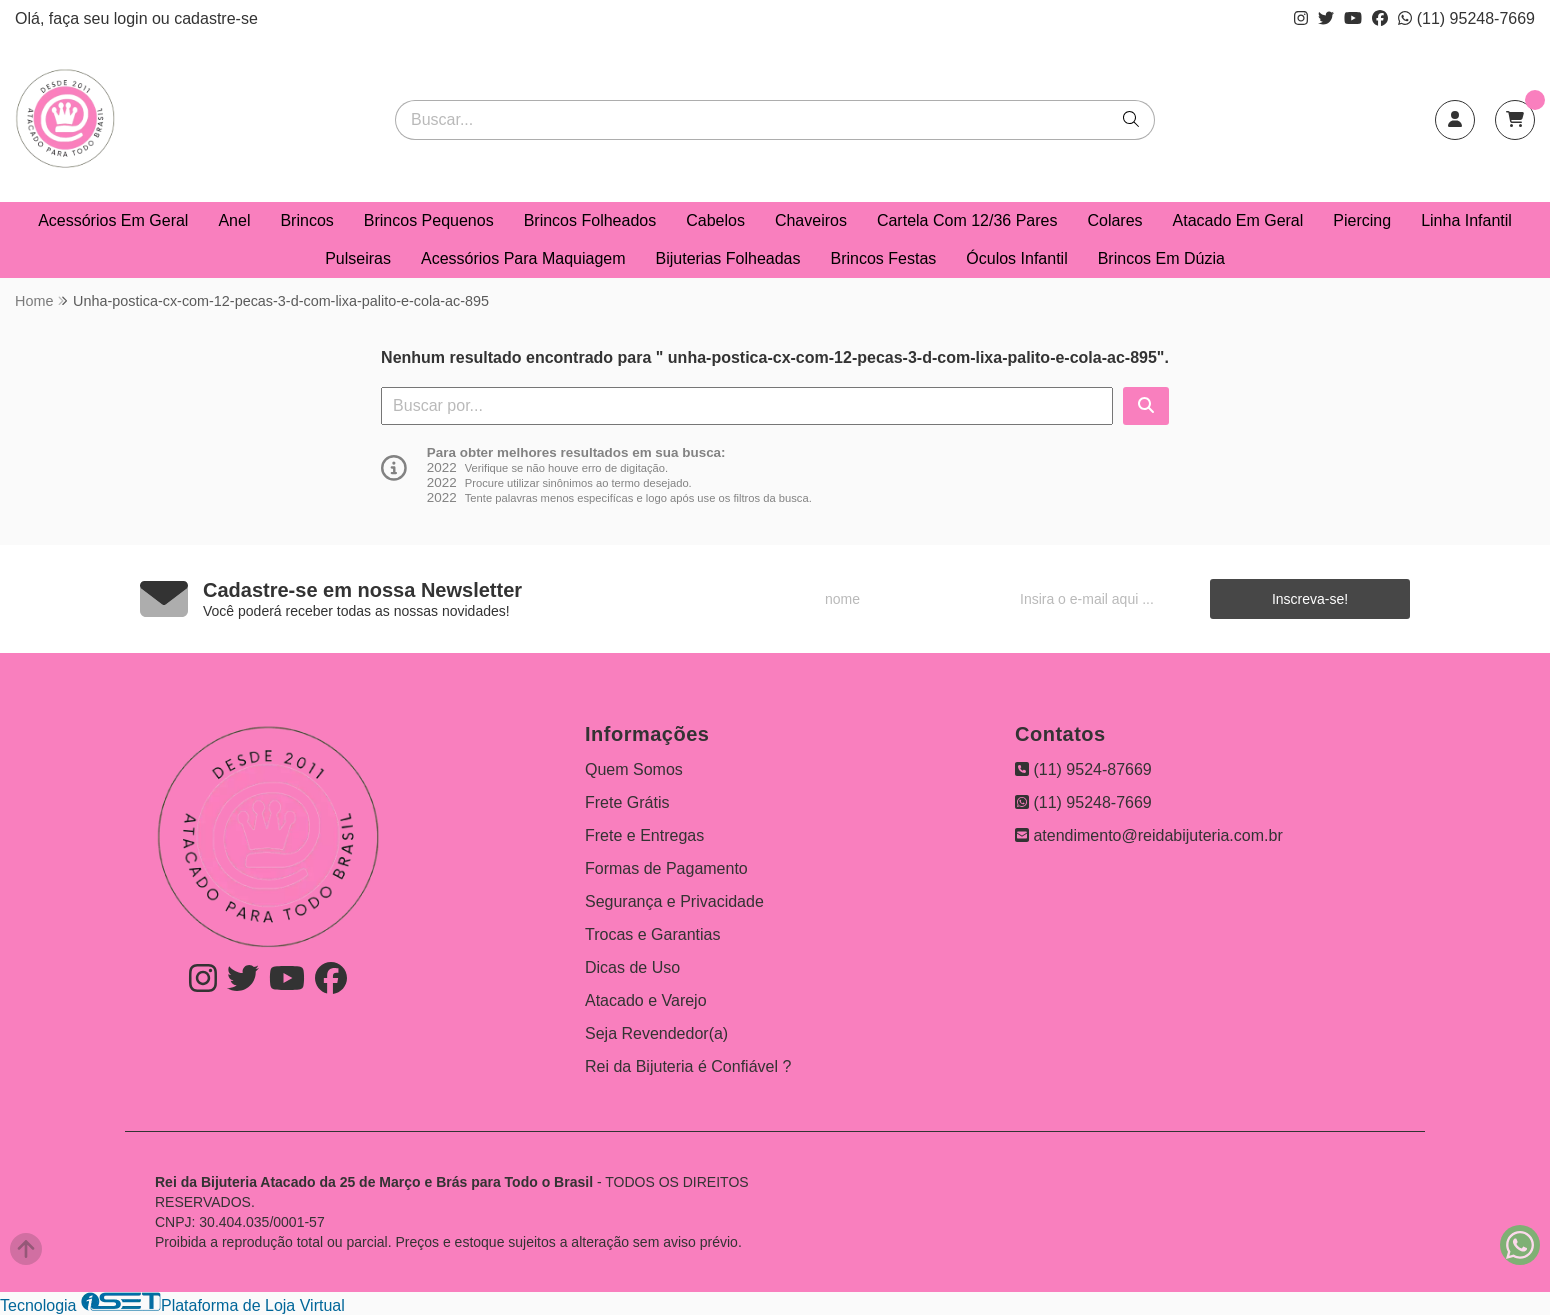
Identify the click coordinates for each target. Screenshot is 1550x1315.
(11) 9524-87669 (1083, 769)
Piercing (1362, 220)
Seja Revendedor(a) (656, 1033)
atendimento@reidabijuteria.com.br (1149, 835)
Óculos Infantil (1016, 258)
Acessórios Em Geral (113, 220)
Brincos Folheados (590, 220)
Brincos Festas (883, 258)
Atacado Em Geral (1238, 220)
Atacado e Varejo (646, 1000)
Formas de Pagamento (666, 868)
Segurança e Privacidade (674, 901)
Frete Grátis (627, 802)
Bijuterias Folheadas (728, 258)
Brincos (306, 220)
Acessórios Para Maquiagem (523, 258)
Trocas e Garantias (652, 934)
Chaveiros (811, 220)
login (133, 18)
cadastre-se (216, 18)
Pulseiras (358, 258)
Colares (1114, 220)
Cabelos (715, 220)
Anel (234, 220)
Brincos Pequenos (429, 220)
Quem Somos (634, 769)
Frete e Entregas (644, 835)
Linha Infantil (1466, 220)
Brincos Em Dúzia (1161, 258)
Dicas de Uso (632, 967)
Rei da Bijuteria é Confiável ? (688, 1066)
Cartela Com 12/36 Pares (967, 220)
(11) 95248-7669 (1466, 18)
